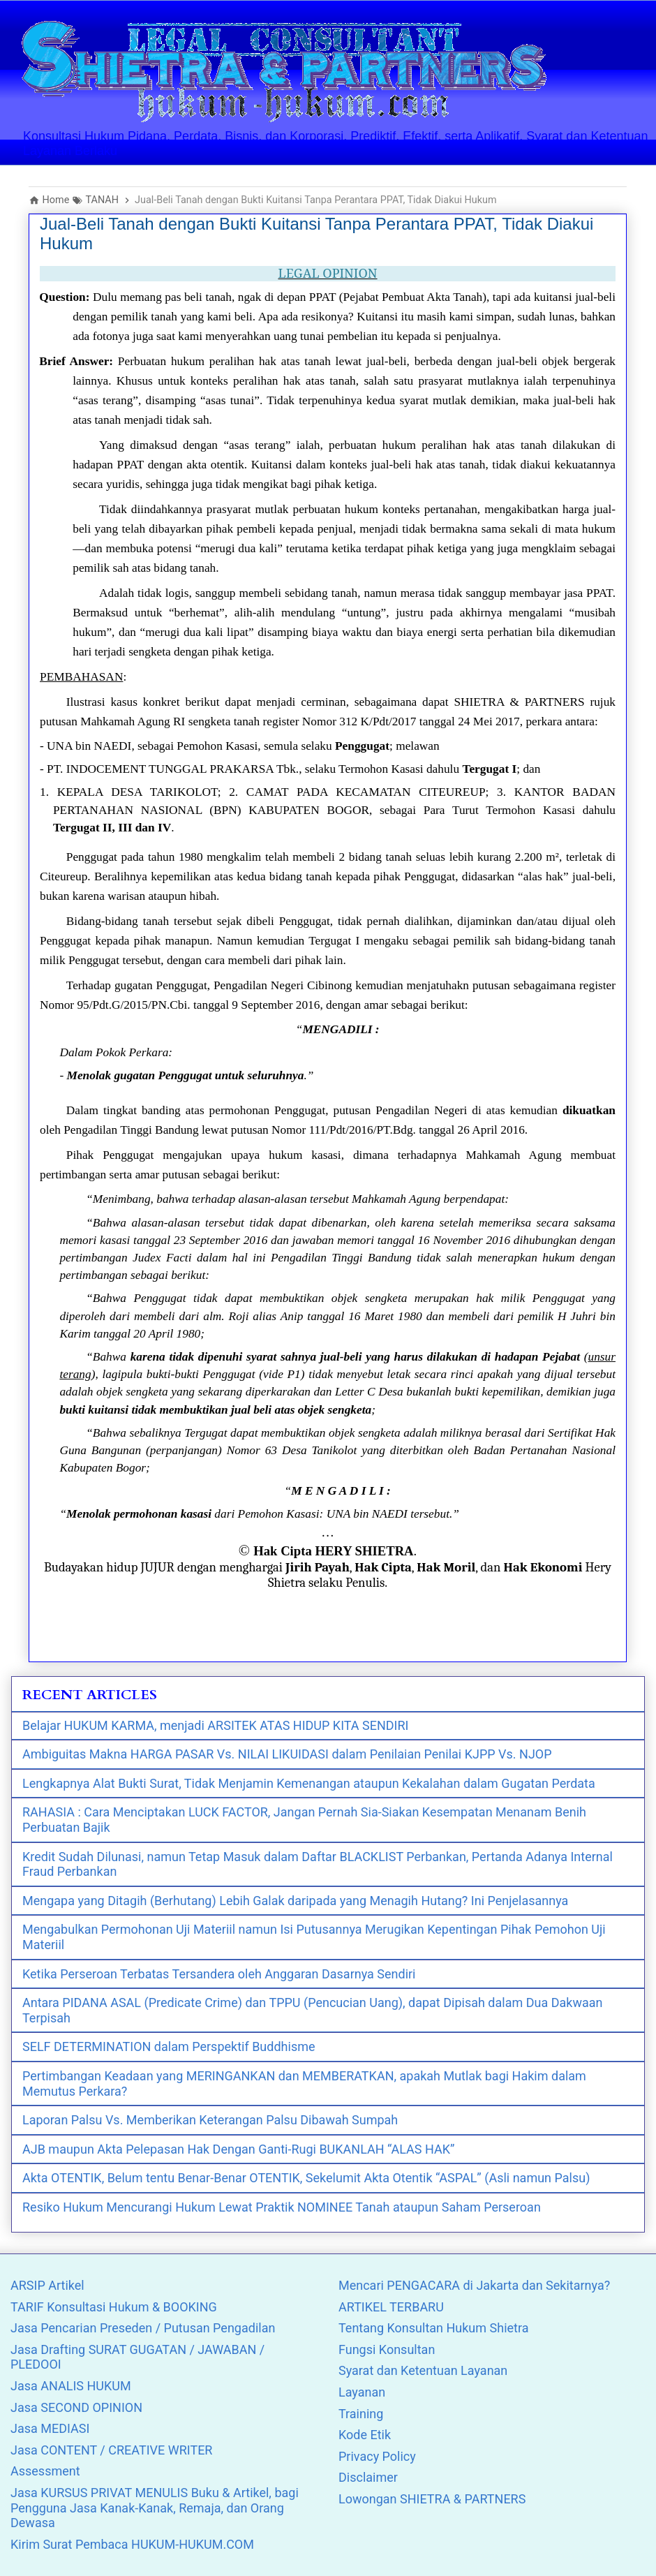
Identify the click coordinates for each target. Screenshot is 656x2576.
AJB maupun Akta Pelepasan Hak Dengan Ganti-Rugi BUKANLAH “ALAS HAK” (238, 2149)
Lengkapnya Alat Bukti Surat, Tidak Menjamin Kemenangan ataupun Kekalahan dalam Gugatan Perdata (308, 1783)
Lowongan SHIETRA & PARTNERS (431, 2499)
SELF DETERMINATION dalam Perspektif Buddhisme (168, 2046)
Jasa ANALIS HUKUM (70, 2385)
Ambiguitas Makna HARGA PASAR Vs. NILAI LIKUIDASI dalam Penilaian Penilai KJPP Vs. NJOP (287, 1754)
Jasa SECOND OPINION (76, 2407)
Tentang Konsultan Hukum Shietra (433, 2327)
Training (360, 2413)
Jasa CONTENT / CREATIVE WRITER (111, 2450)
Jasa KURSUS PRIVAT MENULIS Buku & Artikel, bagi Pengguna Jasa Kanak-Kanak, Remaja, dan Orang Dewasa (154, 2507)
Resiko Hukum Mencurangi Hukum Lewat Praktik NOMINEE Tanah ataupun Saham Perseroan (281, 2207)
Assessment (45, 2471)
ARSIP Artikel (47, 2285)
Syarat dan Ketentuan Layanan (422, 2370)
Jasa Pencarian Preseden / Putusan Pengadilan (142, 2327)
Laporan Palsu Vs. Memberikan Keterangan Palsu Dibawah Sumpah (210, 2119)
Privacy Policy (377, 2456)
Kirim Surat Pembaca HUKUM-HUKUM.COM (132, 2544)
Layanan (361, 2392)
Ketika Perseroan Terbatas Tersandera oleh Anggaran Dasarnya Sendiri (218, 1974)
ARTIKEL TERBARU (391, 2307)
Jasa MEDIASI (49, 2428)
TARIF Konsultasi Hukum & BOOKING (113, 2307)
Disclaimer (368, 2477)
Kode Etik (364, 2434)
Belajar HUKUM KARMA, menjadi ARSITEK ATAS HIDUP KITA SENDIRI (215, 1725)
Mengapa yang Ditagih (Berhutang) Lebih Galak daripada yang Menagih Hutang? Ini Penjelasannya (295, 1900)
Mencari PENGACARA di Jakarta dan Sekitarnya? (474, 2285)
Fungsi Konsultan (386, 2349)
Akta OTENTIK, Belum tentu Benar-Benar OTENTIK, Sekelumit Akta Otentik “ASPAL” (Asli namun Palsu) (306, 2177)
